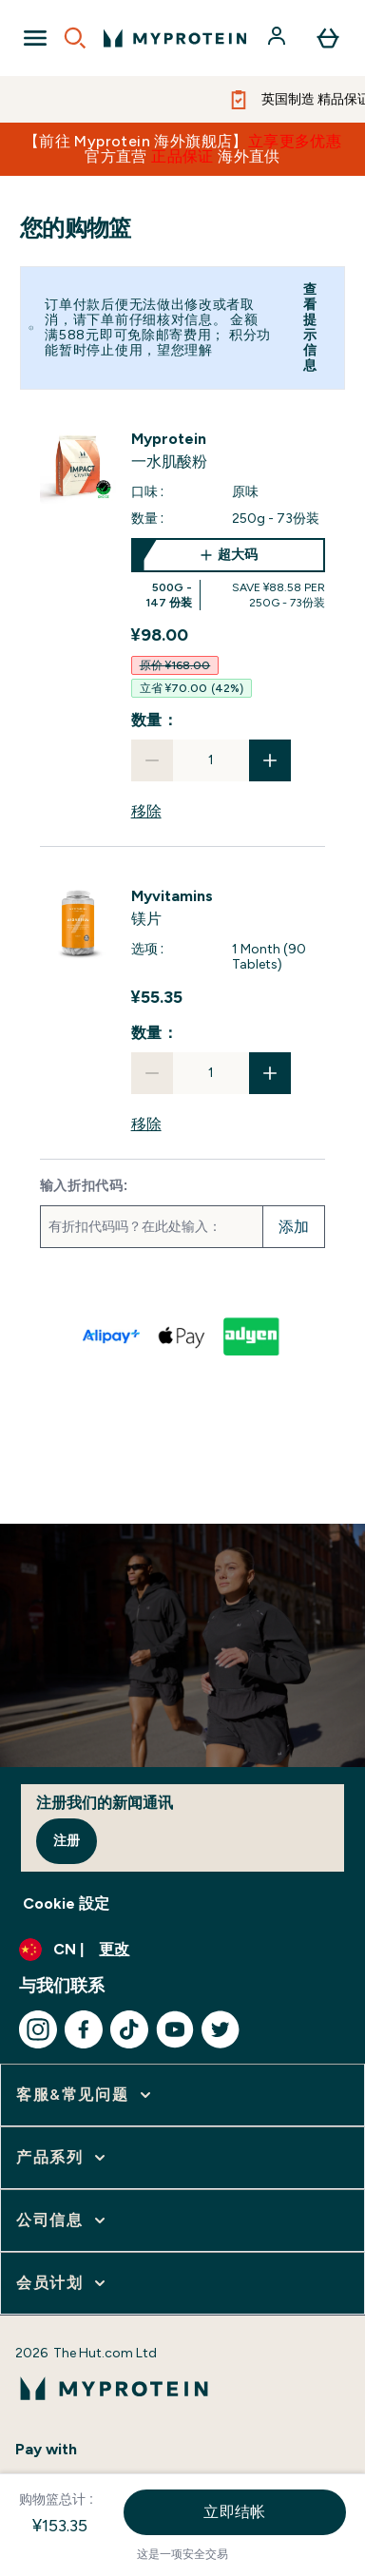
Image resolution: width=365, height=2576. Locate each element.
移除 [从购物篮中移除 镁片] (146, 1124)
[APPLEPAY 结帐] (182, 1336)
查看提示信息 (310, 327)
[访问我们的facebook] (84, 2029)
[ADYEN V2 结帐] (252, 1336)
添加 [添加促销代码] (294, 1227)
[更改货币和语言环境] (182, 1949)
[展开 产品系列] (62, 2158)
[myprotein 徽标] (175, 38)
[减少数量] (152, 760)
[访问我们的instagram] (38, 2029)
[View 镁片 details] (228, 908)
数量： (155, 720)
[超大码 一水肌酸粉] (228, 574)
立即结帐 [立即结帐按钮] (234, 2512)
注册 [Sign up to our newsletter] (66, 1841)
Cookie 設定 (66, 1903)
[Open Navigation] (35, 38)
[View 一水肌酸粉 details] (228, 450)
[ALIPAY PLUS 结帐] (112, 1336)
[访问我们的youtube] (175, 2029)
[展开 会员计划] (62, 2283)
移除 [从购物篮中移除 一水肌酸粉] (146, 811)
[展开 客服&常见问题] (85, 2095)
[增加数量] (270, 760)
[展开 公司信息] (62, 2220)
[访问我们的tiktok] (129, 2029)
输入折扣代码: (84, 1186)
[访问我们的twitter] (221, 2029)
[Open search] (75, 38)
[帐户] (278, 38)
